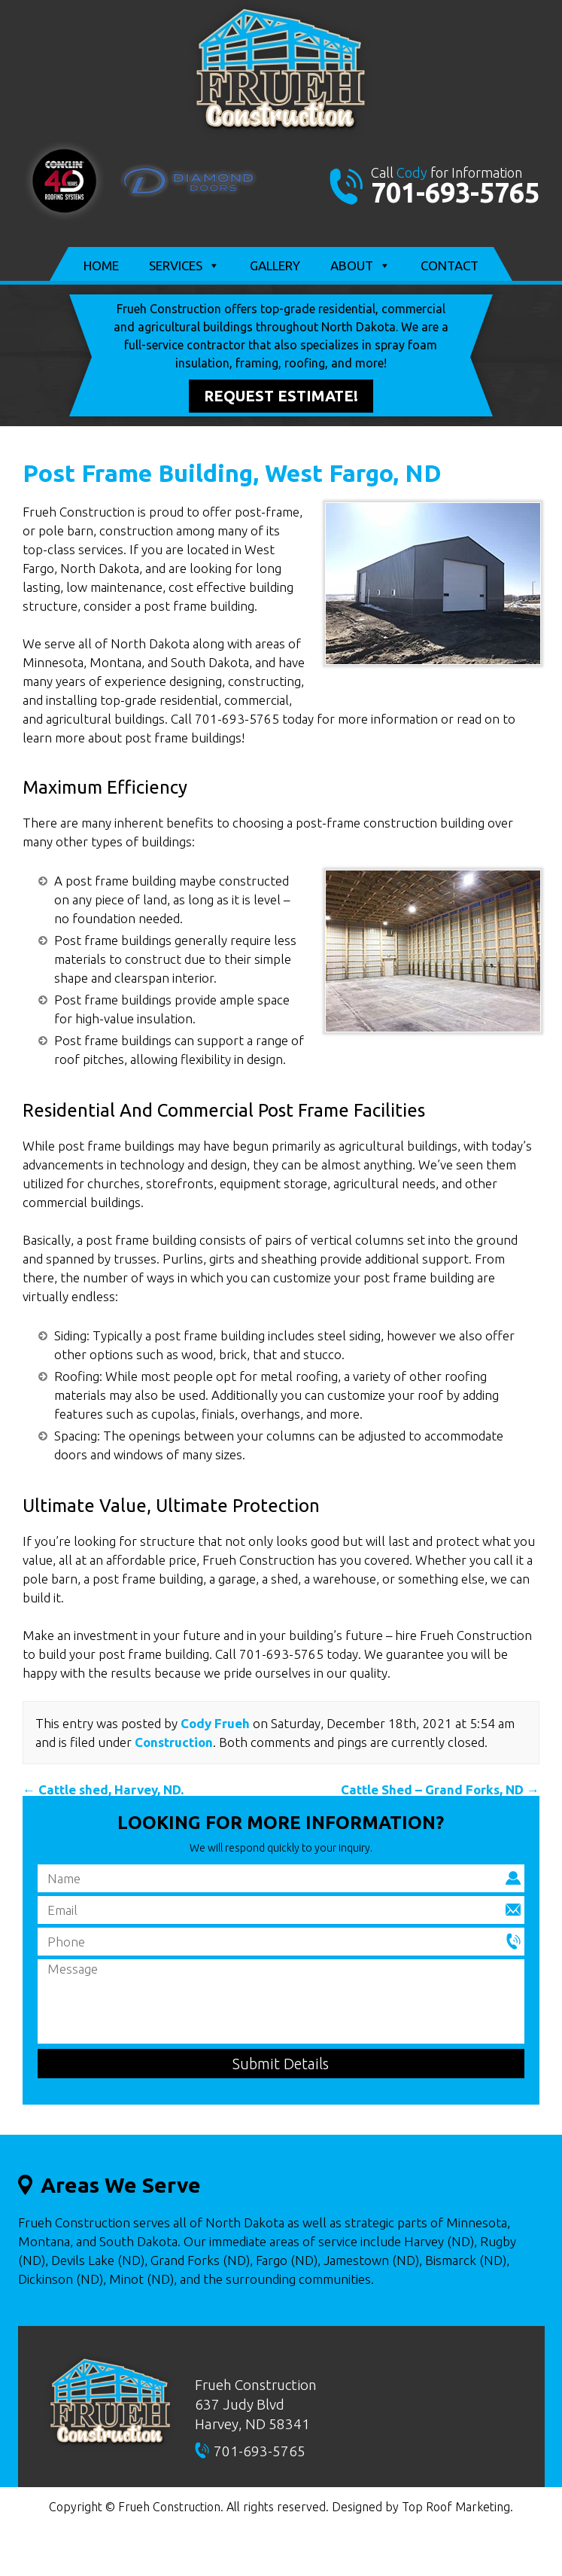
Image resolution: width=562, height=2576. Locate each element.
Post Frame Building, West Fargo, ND (232, 472)
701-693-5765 (455, 192)
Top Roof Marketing (456, 2507)
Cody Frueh (215, 1723)
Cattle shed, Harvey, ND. (103, 1789)
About (360, 266)
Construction (174, 1742)
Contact (449, 265)
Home (101, 265)
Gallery (275, 265)
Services (184, 266)
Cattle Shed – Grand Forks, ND (440, 1789)
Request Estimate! (281, 395)
